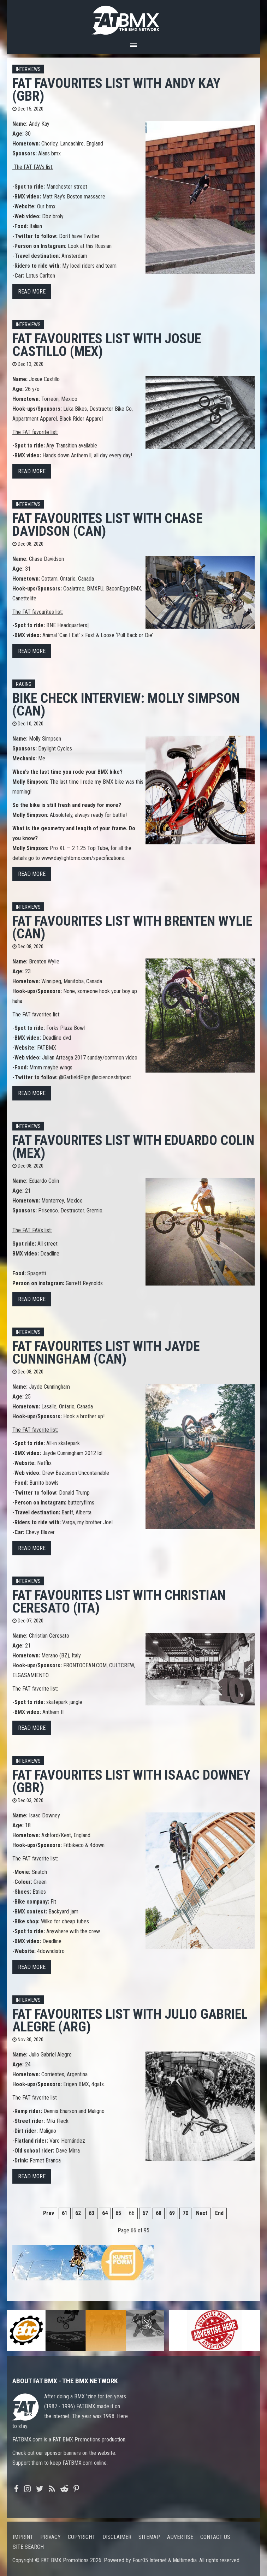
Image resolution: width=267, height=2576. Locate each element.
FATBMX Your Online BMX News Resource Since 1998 (133, 18)
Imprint (23, 2537)
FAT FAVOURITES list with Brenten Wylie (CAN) (132, 927)
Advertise (180, 2537)
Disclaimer (116, 2537)
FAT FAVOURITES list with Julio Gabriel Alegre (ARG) (130, 2020)
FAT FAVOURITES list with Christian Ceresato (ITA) (119, 1601)
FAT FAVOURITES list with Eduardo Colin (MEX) (133, 1146)
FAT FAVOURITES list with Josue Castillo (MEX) (106, 345)
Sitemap (149, 2537)
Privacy (50, 2537)
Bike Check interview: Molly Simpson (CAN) (126, 704)
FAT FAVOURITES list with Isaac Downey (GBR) (131, 1781)
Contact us (215, 2537)
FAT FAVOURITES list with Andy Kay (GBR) (116, 89)
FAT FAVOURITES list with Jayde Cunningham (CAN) (106, 1352)
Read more (32, 291)
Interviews (28, 69)
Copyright (81, 2537)
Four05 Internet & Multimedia (164, 2560)
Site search (28, 2547)
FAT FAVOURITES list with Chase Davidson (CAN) (107, 524)
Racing (23, 684)
